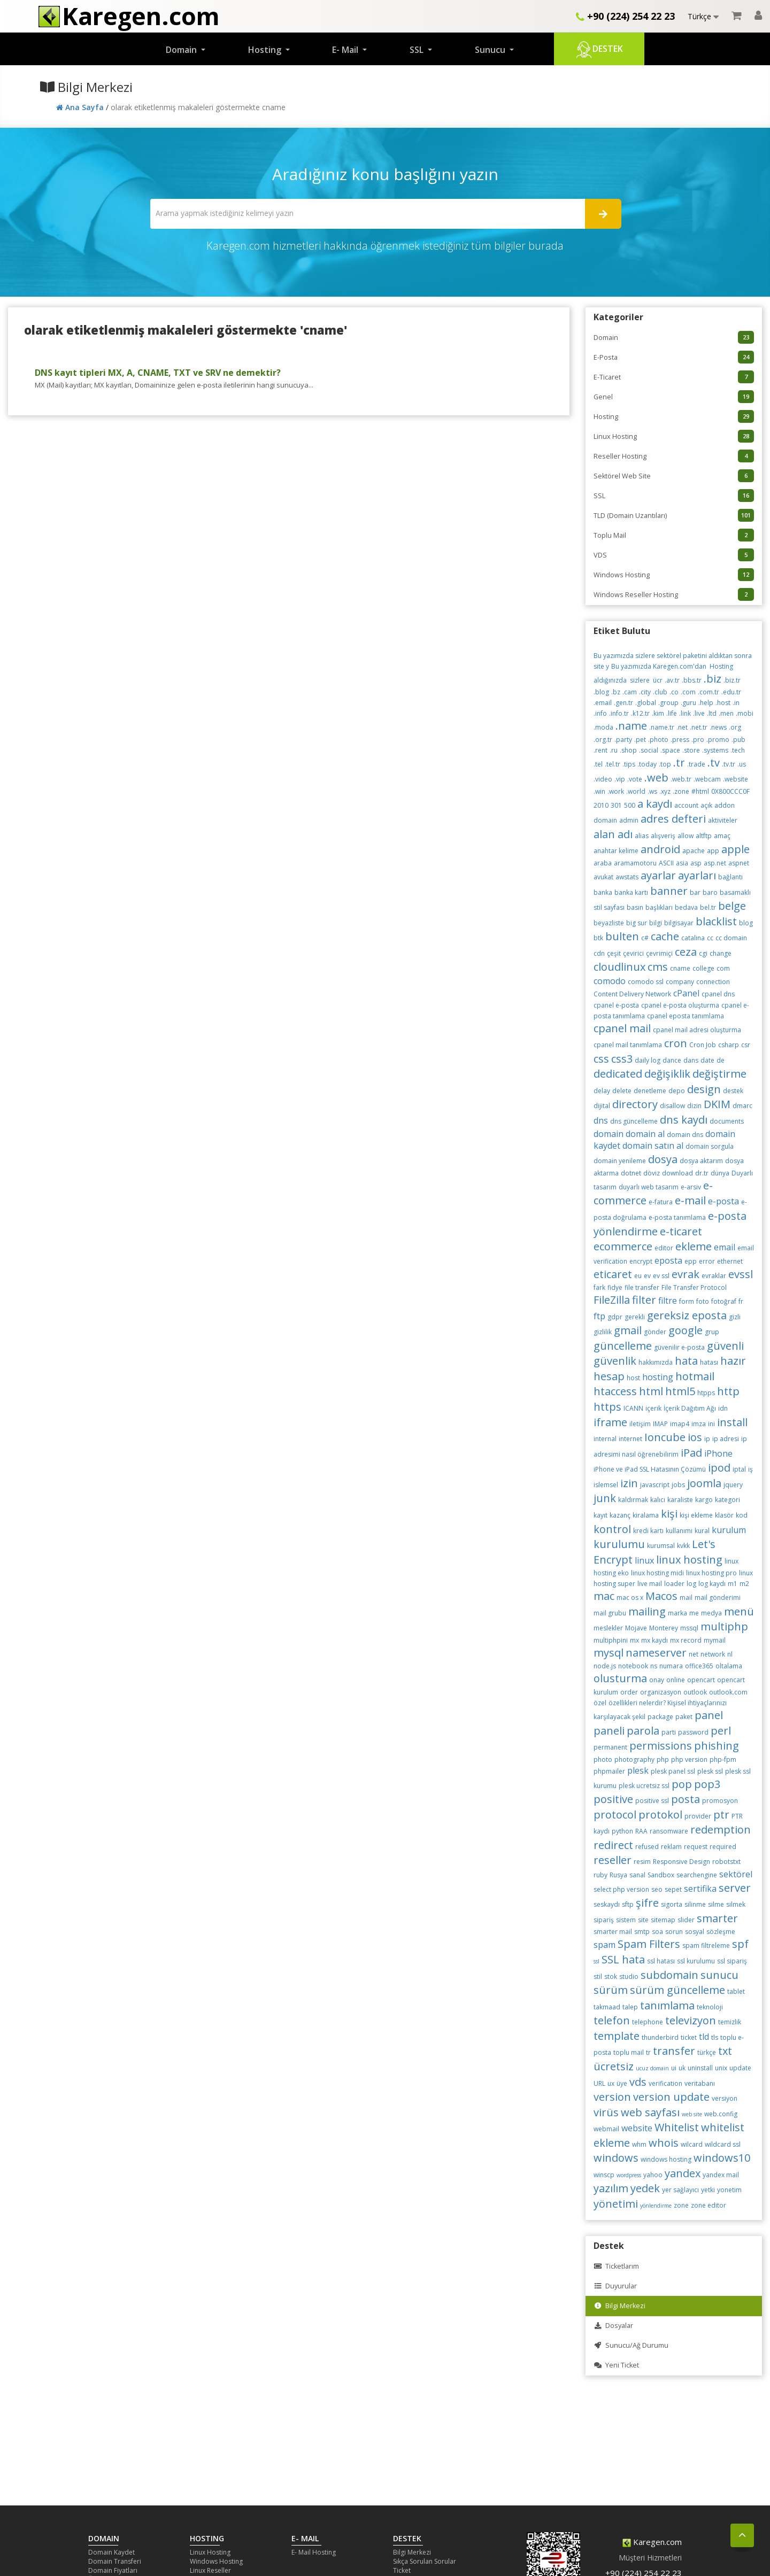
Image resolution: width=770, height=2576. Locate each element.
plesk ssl (710, 1771)
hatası (709, 1362)
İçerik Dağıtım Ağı (690, 1408)
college (703, 968)
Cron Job (702, 1044)
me (694, 1613)
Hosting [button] (265, 50)
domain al (645, 1134)
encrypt (640, 1261)
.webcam (707, 779)
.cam (629, 692)
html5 (680, 1391)
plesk (638, 1770)
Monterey (663, 1628)
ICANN (633, 1408)
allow (685, 835)
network (712, 1654)
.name (631, 725)
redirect (613, 1845)
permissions (660, 1745)
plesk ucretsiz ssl (644, 1785)
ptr (721, 1814)
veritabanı (699, 2083)
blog (746, 922)
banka (603, 892)
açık (706, 805)
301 (616, 805)
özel (600, 1702)
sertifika (700, 1888)
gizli (735, 1316)
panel (709, 1715)
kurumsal (661, 1545)
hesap (609, 1376)
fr (740, 1301)
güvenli (725, 1346)
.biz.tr (732, 680)
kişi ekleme (696, 1515)
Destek (599, 49)
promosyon (720, 1800)
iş (750, 1469)
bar (695, 892)
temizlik (729, 2021)
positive (613, 1799)
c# (645, 937)
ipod (719, 1467)
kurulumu (619, 1544)
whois (664, 2143)
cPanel (686, 993)
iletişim (640, 1423)
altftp (704, 835)
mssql (689, 1628)
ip (707, 1438)
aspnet (738, 863)
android (660, 849)
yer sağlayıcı (680, 2189)
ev (647, 1275)
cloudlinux (619, 967)
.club (660, 692)
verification (665, 2083)
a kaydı (654, 803)
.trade (696, 764)
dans (690, 1060)
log (691, 1583)
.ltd (712, 713)
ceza (686, 952)
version (612, 2097)
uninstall (700, 2067)
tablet (736, 1991)
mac (604, 1596)
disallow (672, 1105)
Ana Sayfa (81, 107)
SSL (674, 495)
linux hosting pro (711, 1572)
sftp (628, 1904)
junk (605, 1498)
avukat (603, 876)
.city (645, 692)
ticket (689, 2037)
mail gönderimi (718, 1597)
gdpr (614, 1316)
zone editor (708, 2205)
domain (608, 1134)
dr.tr (702, 1173)
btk (598, 937)
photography (634, 1759)
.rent (600, 750)
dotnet (631, 1173)
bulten (622, 936)
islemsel (606, 1484)
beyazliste (609, 922)
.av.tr (672, 680)
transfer (674, 2051)
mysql (608, 1652)
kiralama (646, 1515)
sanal (637, 1874)
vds (637, 2082)
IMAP (660, 1423)
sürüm (611, 1990)
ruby (600, 1874)
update (740, 2067)
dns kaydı (683, 1119)
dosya (662, 1159)
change (721, 953)
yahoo (653, 2174)
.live (699, 713)
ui (673, 2067)
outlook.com (728, 1692)
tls (714, 2037)
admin (628, 820)
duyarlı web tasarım (649, 1187)
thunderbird (660, 2037)
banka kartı (631, 892)
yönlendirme (656, 2205)
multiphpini (611, 1640)
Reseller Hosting (674, 456)
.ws (652, 791)
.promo (717, 739)
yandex (682, 2173)
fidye (614, 1287)
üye (622, 2083)
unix (721, 2067)
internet (630, 1438)
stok (610, 1976)
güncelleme (623, 1346)
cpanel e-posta (616, 1005)
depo (676, 1090)
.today (647, 764)
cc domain (731, 937)
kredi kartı (648, 1530)
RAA (641, 1831)
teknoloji (710, 2007)
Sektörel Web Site (674, 475)
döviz (651, 1173)
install (732, 1422)
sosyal (694, 1931)
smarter (717, 1918)
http (728, 1391)
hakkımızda (655, 1362)
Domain (674, 337)
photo (603, 1759)
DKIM (717, 1104)
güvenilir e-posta (679, 1347)
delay (602, 1090)
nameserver (656, 1652)
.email (603, 702)
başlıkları (659, 907)
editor (663, 1247)
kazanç (620, 1515)
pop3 (707, 1784)
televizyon (690, 2020)
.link (685, 713)
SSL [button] (418, 50)
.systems (715, 750)
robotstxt (726, 1861)
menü (739, 1611)
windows (616, 2157)
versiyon (724, 2098)
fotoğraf (723, 1301)
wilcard (692, 2144)
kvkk (683, 1545)
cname (680, 968)
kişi (669, 1513)
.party (623, 739)
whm (639, 2144)
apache (693, 850)
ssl (596, 1961)
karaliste (680, 1499)
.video (603, 779)
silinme (695, 1904)
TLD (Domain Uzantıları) (674, 515)
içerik (653, 1408)
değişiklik (667, 1073)
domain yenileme (620, 1160)
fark (599, 1287)
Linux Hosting (674, 436)
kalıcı (657, 1499)
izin (629, 1483)
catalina (693, 937)
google (685, 1330)
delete (622, 1090)
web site (692, 2114)
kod (742, 1515)
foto (702, 1301)
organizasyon (660, 1692)
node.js (605, 1665)
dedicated (618, 1073)
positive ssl (652, 1800)
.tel (598, 764)
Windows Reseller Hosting (674, 594)
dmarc (742, 1105)
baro (710, 892)
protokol (660, 1814)
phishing (716, 1745)
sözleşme (720, 1931)
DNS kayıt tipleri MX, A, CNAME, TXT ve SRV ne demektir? (158, 372)
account (686, 805)
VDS (674, 554)
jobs (678, 1484)
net (693, 1654)
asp (696, 863)
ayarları (697, 875)
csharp (728, 1044)
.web (656, 777)
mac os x (630, 1597)
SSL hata (623, 1959)
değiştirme (719, 1073)
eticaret (613, 1274)
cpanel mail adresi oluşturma (697, 1029)
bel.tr (708, 907)
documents (727, 1121)
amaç (722, 835)
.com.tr (708, 692)
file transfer (642, 1287)
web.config (720, 2113)
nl (730, 1654)
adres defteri (673, 818)
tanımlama (667, 2005)
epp (690, 1261)
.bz (615, 692)
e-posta (723, 1201)
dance (672, 1060)
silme (716, 1904)
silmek (735, 1904)
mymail (715, 1640)
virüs (606, 2112)
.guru (688, 702)
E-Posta (674, 357)
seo (657, 1889)
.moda (603, 727)
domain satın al (652, 1145)
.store (691, 750)
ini (711, 1423)
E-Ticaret (674, 376)
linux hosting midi (657, 1572)
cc (710, 937)
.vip (619, 779)
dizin (694, 1105)
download (677, 1173)
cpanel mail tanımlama (628, 1044)
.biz (712, 678)
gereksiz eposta (687, 1315)
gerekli (635, 1316)
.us (741, 764)
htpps (706, 1392)
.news (718, 727)
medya (711, 1613)
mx (634, 1640)
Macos (661, 1596)
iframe (610, 1422)
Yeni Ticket (616, 2365)
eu (638, 1275)
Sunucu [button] (491, 50)
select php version (621, 1889)
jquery (733, 1484)
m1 (732, 1583)
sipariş (604, 1919)
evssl (740, 1274)
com (723, 968)
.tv (713, 762)
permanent (610, 1747)
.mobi (744, 713)
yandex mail (721, 2174)
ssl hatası (661, 1961)
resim (642, 1861)
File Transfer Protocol (694, 1287)
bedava (686, 907)
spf (740, 1944)
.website (735, 779)
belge (732, 906)
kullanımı (679, 1530)
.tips (628, 764)
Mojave (636, 1628)
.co (674, 692)
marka (677, 1613)
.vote (634, 779)
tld (704, 2037)
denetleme (650, 1090)
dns (601, 1120)
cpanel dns (718, 994)
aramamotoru (635, 863)
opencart (701, 1679)
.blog (601, 692)
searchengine (696, 1874)
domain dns (685, 1134)
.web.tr (681, 779)
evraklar (714, 1275)
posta (685, 1799)
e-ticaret (681, 1231)
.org (735, 727)
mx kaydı (654, 1640)
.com (688, 692)
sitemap (663, 1919)
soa (657, 1931)
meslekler (608, 1628)
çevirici (633, 953)
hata (686, 1360)
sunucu (719, 1975)
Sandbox (661, 1874)
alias (642, 835)
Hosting (674, 416)
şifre (647, 1903)
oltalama (728, 1665)
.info (600, 713)
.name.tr (661, 727)
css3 (622, 1058)
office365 (699, 1665)
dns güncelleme (634, 1121)
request (695, 1846)
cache (665, 936)
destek (733, 1090)
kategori (727, 1499)
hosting (657, 1377)
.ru (614, 750)
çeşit (614, 953)
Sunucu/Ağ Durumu (631, 2345)
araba (603, 863)
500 (629, 805)
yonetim (729, 2189)
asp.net (715, 863)
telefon (612, 2020)
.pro (697, 739)
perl (721, 1730)
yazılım (611, 2188)
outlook (695, 1692)
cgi (703, 953)
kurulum (729, 1530)
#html (700, 791)
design (704, 1089)
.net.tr (698, 727)
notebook (633, 1665)
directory (635, 1104)
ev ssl (661, 1275)
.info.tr (619, 713)
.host (722, 702)
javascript (654, 1484)
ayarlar (658, 875)
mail (686, 1597)
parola (643, 1730)
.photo (658, 739)
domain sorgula (710, 1146)
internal (605, 1438)
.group (668, 702)
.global (645, 702)
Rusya (618, 1874)
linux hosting (689, 1559)
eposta (668, 1260)
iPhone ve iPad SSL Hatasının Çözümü (650, 1469)
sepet (673, 1889)
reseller (613, 1860)
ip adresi (725, 1438)
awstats (626, 876)
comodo (610, 981)
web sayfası (650, 2112)
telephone (647, 2021)
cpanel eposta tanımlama (685, 1015)
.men (726, 713)
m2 (744, 1583)
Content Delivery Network (632, 994)
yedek (645, 2188)
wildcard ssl (723, 2144)
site (643, 1919)
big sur (636, 922)
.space (670, 750)
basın (635, 907)
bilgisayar (679, 922)
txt (725, 2051)
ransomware (669, 1831)
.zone (681, 791)
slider (686, 1919)
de (721, 1060)
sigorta (671, 1904)
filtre (667, 1300)
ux (610, 2083)
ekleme (693, 1246)
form (686, 1301)
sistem (626, 1919)
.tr (679, 762)
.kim (658, 713)
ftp (599, 1316)
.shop (628, 750)
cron (675, 1043)
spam (604, 1945)
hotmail (694, 1376)
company (680, 981)
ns (653, 1665)
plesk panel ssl (673, 1771)
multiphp (724, 1626)
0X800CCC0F (730, 791)
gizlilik (603, 1331)
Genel (674, 396)
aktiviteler (722, 820)
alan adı (613, 834)
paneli (609, 1730)
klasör (724, 1515)
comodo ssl (646, 981)
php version (689, 1759)
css (601, 1058)
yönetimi (616, 2203)
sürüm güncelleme (677, 1990)
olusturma (620, 1678)
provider (697, 1816)
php (663, 1759)
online (675, 1679)
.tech (737, 750)
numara (671, 1665)
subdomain (669, 1975)
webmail (606, 2128)
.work (615, 791)
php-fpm (723, 1759)
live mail (649, 1583)
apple (735, 849)
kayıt (600, 1515)
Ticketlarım (616, 2266)
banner (669, 891)
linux (644, 1560)
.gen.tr (623, 702)
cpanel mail (622, 1028)
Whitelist (676, 2127)
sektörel (735, 1874)
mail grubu (610, 1613)
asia (682, 863)
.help (705, 702)
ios (695, 1437)
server (735, 1888)
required (723, 1846)
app (713, 850)
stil (598, 1976)
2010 (601, 805)
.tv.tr (728, 764)
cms (658, 967)
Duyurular (615, 2286)
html (651, 1391)
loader (674, 1583)
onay (656, 1679)
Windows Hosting (674, 574)
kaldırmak (633, 1499)
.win (599, 791)
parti (668, 1732)
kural (702, 1530)
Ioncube (665, 1437)
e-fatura (661, 1201)
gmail (628, 1330)
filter (644, 1300)
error (707, 1261)
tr (648, 2052)
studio (628, 1976)
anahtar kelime (616, 850)
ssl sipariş (732, 1961)
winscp (604, 2174)
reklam (671, 1846)
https (607, 1406)
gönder (655, 1331)
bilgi (655, 922)
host (633, 1377)
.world (635, 791)
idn (723, 1408)
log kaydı (712, 1583)
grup (712, 1331)
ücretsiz (614, 2066)
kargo (704, 1499)
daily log (647, 1060)
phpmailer (609, 1771)
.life (671, 713)
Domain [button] (182, 50)
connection (713, 981)
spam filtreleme (706, 1945)
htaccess (615, 1391)
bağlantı (730, 876)
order (629, 1692)
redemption (720, 1829)
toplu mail (628, 2052)
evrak (685, 1274)
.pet (640, 739)
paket (683, 1716)
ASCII (666, 863)
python (622, 1831)
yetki (708, 2189)
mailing (647, 1611)
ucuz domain (652, 2068)
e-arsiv (691, 1187)
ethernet (730, 1261)
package (660, 1716)
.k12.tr (640, 713)
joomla (704, 1483)
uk (682, 2067)
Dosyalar (613, 2325)
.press (680, 739)
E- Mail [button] (346, 50)
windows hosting (666, 2159)
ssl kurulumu (696, 1961)
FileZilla (612, 1300)
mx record (686, 1640)
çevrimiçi (659, 953)
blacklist (716, 921)
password (693, 1732)
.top (665, 764)
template (617, 2036)
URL (599, 2083)
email (724, 1247)
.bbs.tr (692, 680)
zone (681, 2205)
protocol (615, 1814)
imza (698, 1423)
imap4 (679, 1423)
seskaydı (607, 1904)
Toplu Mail (674, 535)
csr (745, 1044)
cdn (599, 953)
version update (671, 2097)
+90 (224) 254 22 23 (625, 16)
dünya (720, 1173)
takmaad (607, 2007)
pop (682, 1784)
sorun (674, 1931)
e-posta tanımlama (677, 1217)
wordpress (629, 2175)
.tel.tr (612, 764)
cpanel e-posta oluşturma (680, 1005)
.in (736, 702)
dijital (602, 1105)
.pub (738, 739)
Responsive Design (681, 1861)
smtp (642, 1931)
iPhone (718, 1453)
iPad (691, 1452)
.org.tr (603, 739)
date (707, 1060)
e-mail (690, 1200)
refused (647, 1846)
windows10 (722, 2157)
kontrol (612, 1529)
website (636, 2128)
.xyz (665, 791)
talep (630, 2007)
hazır (733, 1360)
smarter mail (613, 1931)
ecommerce (623, 1246)
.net (682, 727)
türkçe (706, 2052)
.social (648, 750)
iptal (739, 1469)
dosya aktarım (701, 1160)
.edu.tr (731, 692)
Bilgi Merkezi (619, 2305)
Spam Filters (649, 1944)
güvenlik (615, 1360)
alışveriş (663, 835)
